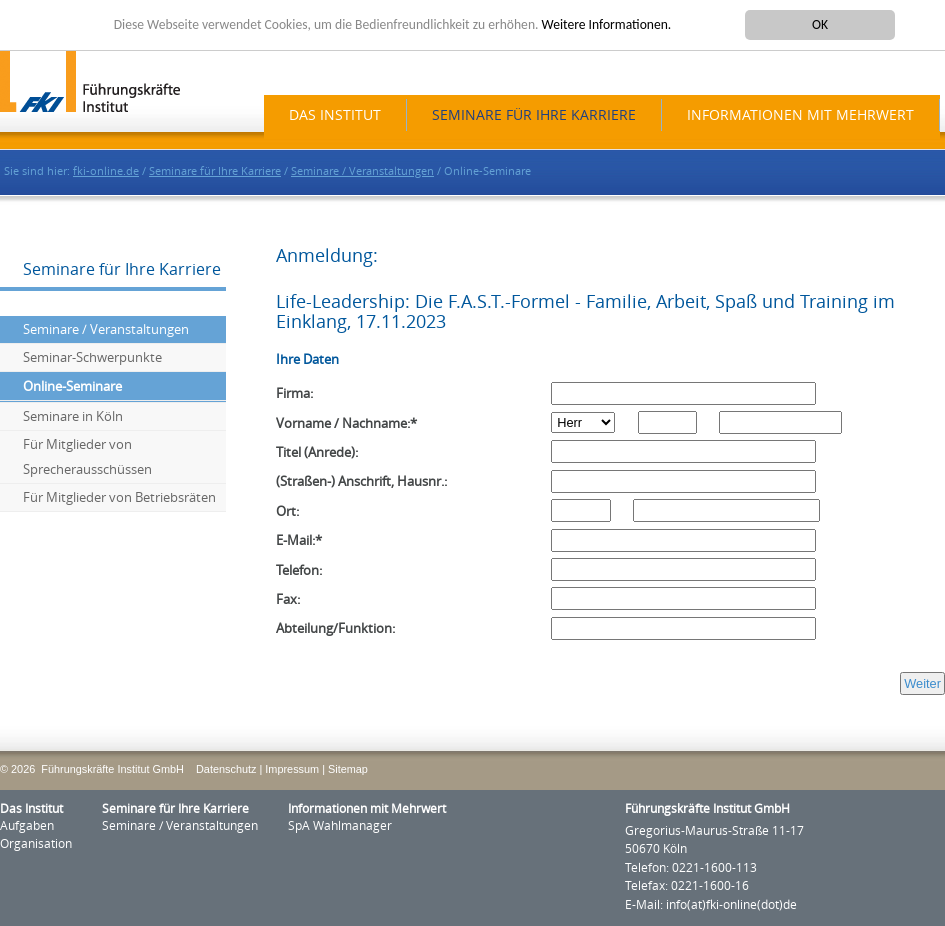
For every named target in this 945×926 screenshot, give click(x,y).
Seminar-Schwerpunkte (92, 357)
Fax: (288, 599)
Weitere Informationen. (607, 24)
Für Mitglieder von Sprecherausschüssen (87, 457)
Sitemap (348, 769)
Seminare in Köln (73, 416)
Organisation (36, 844)
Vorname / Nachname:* (346, 423)
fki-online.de (106, 171)
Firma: (294, 393)
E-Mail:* (299, 540)
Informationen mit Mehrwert (800, 115)
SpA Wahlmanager (340, 826)
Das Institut (335, 115)
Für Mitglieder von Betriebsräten (119, 497)
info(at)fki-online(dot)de (731, 905)
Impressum (292, 769)
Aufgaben (27, 826)
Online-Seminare (72, 386)
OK (820, 24)
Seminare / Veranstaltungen (362, 171)
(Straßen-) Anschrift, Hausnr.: (361, 481)
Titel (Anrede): (317, 452)
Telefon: (299, 570)
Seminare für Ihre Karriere (534, 115)
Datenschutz (226, 769)
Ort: (287, 511)
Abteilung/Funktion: (335, 628)
